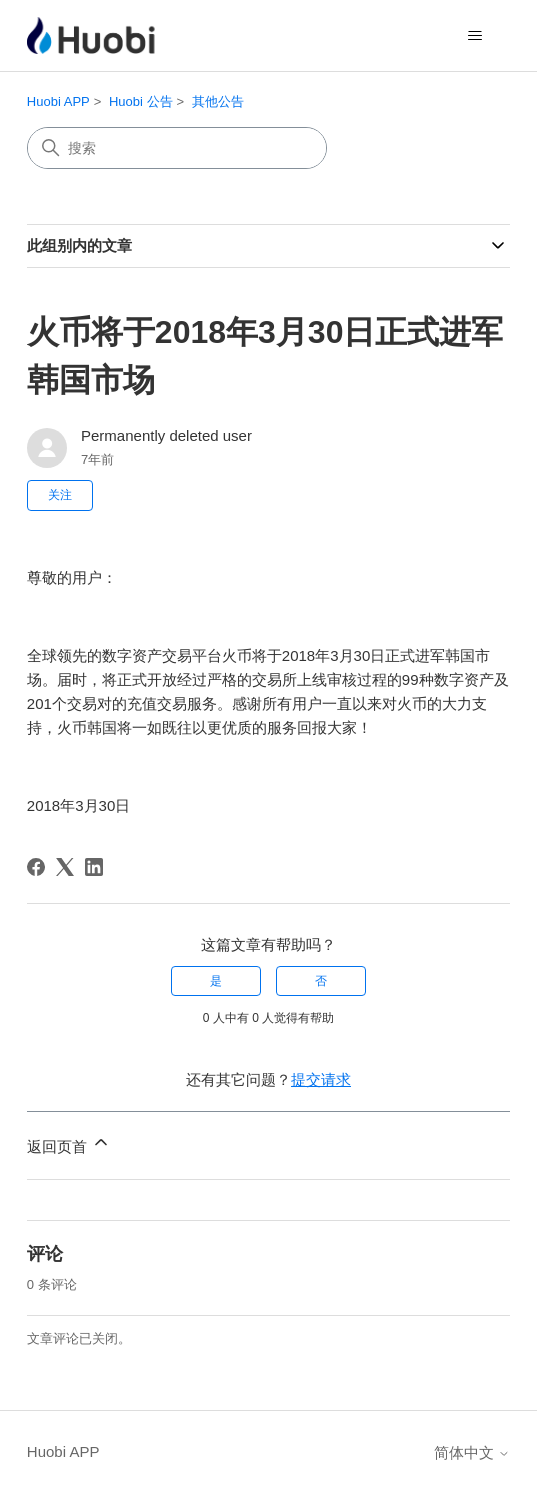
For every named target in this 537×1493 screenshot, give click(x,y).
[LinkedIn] (94, 867)
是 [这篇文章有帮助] (216, 981)
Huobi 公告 (141, 101)
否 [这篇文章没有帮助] (321, 981)
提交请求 (321, 1079)
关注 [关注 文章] (60, 495)
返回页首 (69, 1143)
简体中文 (472, 1452)
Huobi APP (58, 101)
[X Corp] (65, 867)
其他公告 (218, 101)
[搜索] (177, 148)
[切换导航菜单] (474, 36)
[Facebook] (36, 867)
